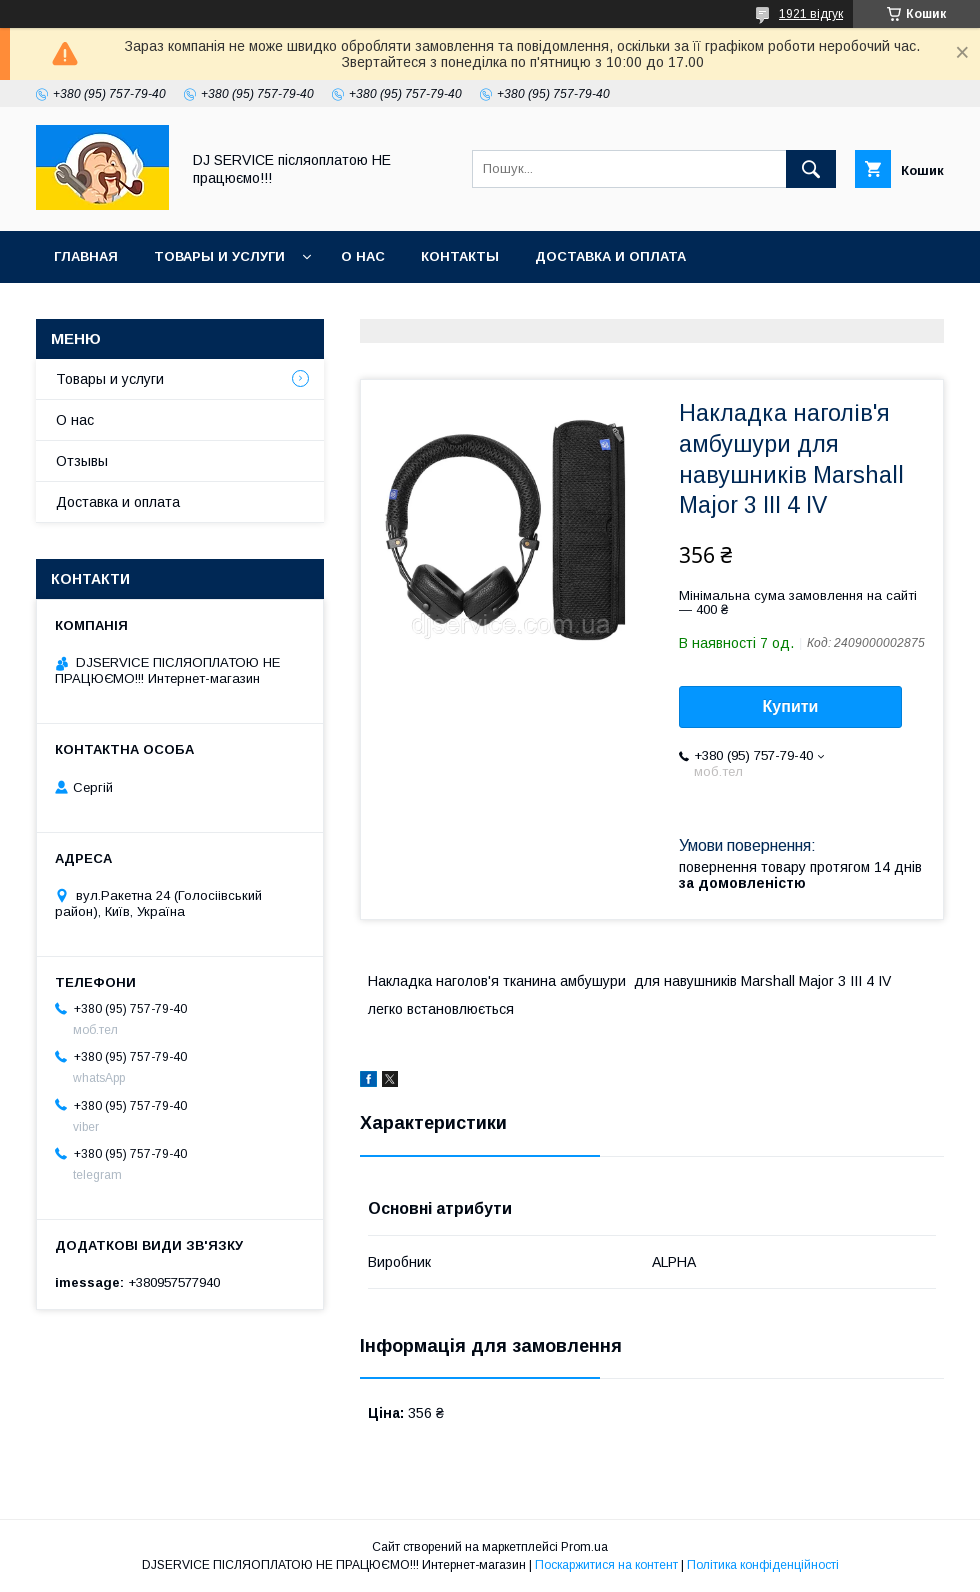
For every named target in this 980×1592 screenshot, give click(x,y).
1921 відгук (811, 14)
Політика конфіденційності (763, 1565)
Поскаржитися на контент (606, 1565)
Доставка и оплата (610, 256)
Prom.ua (584, 1547)
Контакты (460, 256)
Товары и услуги (219, 256)
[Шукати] (811, 169)
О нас (363, 256)
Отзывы (82, 461)
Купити (791, 706)
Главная (86, 256)
